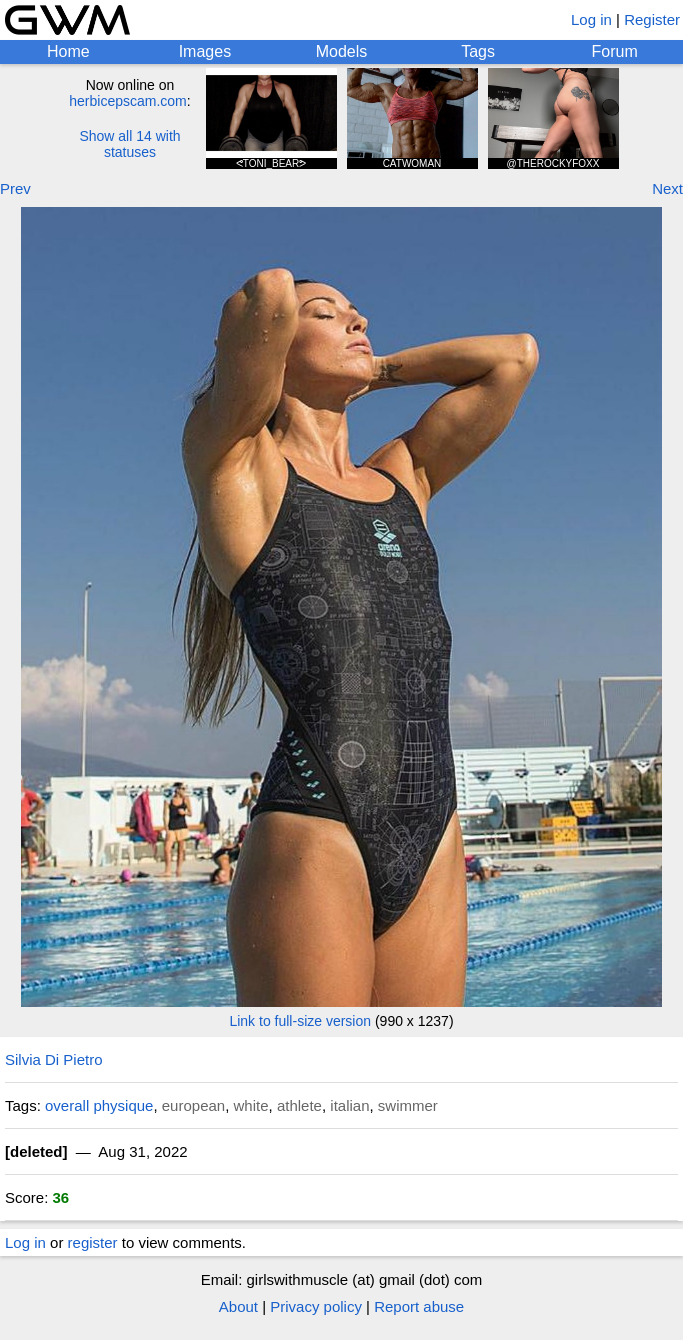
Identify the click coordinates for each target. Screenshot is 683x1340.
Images (205, 51)
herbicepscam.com (128, 101)
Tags (478, 51)
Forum (615, 51)
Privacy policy (316, 1306)
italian (349, 1105)
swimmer (408, 1105)
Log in (591, 19)
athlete (299, 1105)
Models (342, 51)
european (193, 1105)
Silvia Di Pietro (54, 1059)
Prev (15, 188)
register (93, 1242)
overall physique (99, 1105)
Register (652, 19)
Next (667, 188)
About (238, 1306)
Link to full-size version (300, 1021)
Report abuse (419, 1306)
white (251, 1105)
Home (68, 51)
